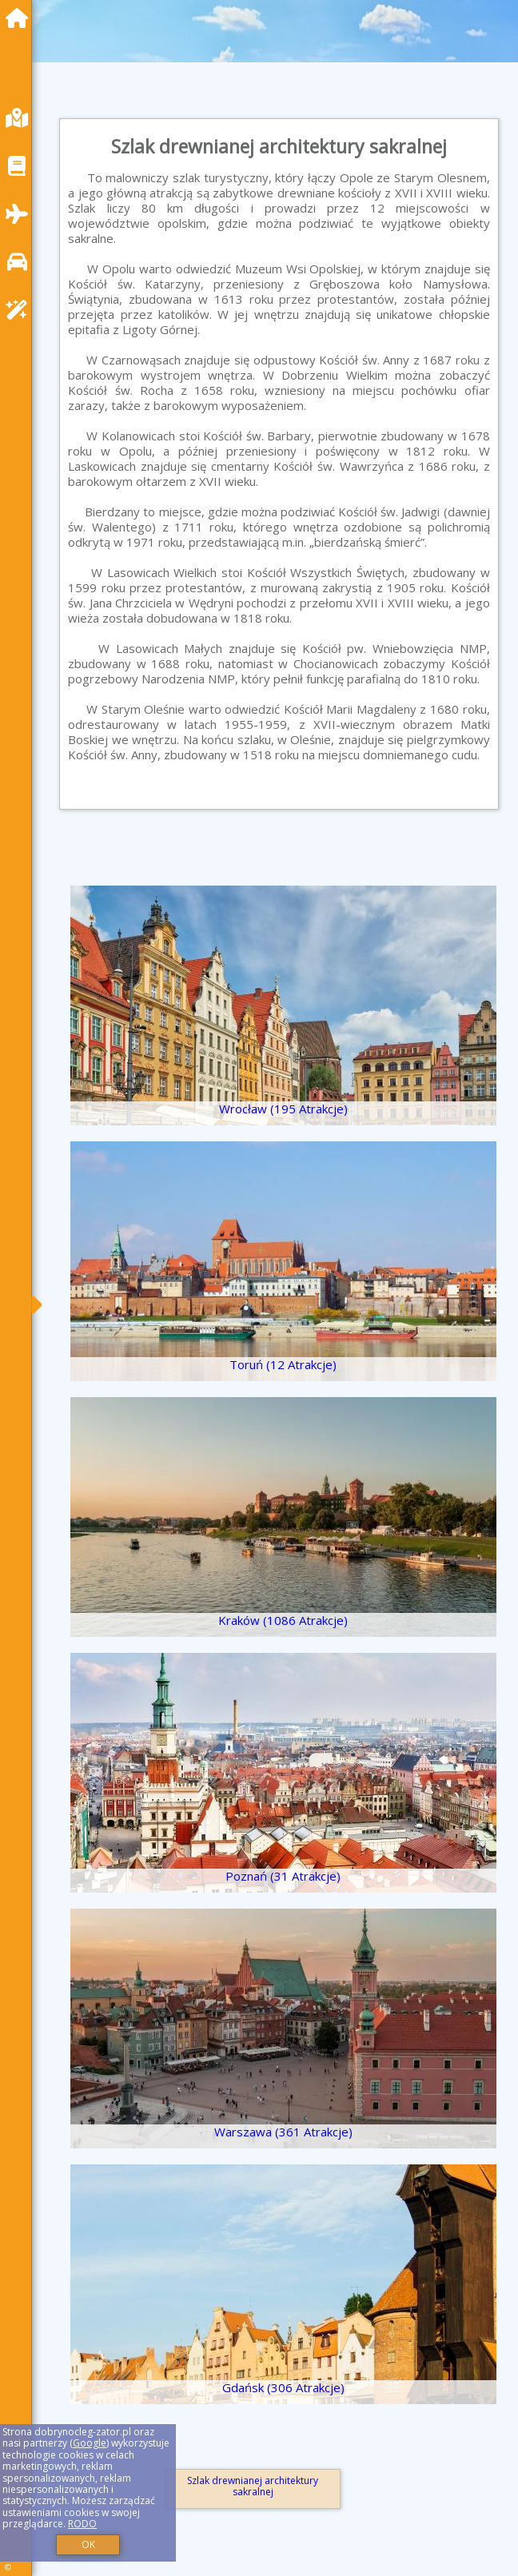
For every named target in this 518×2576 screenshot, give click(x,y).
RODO (82, 2523)
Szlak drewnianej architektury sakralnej (252, 2486)
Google (89, 2443)
